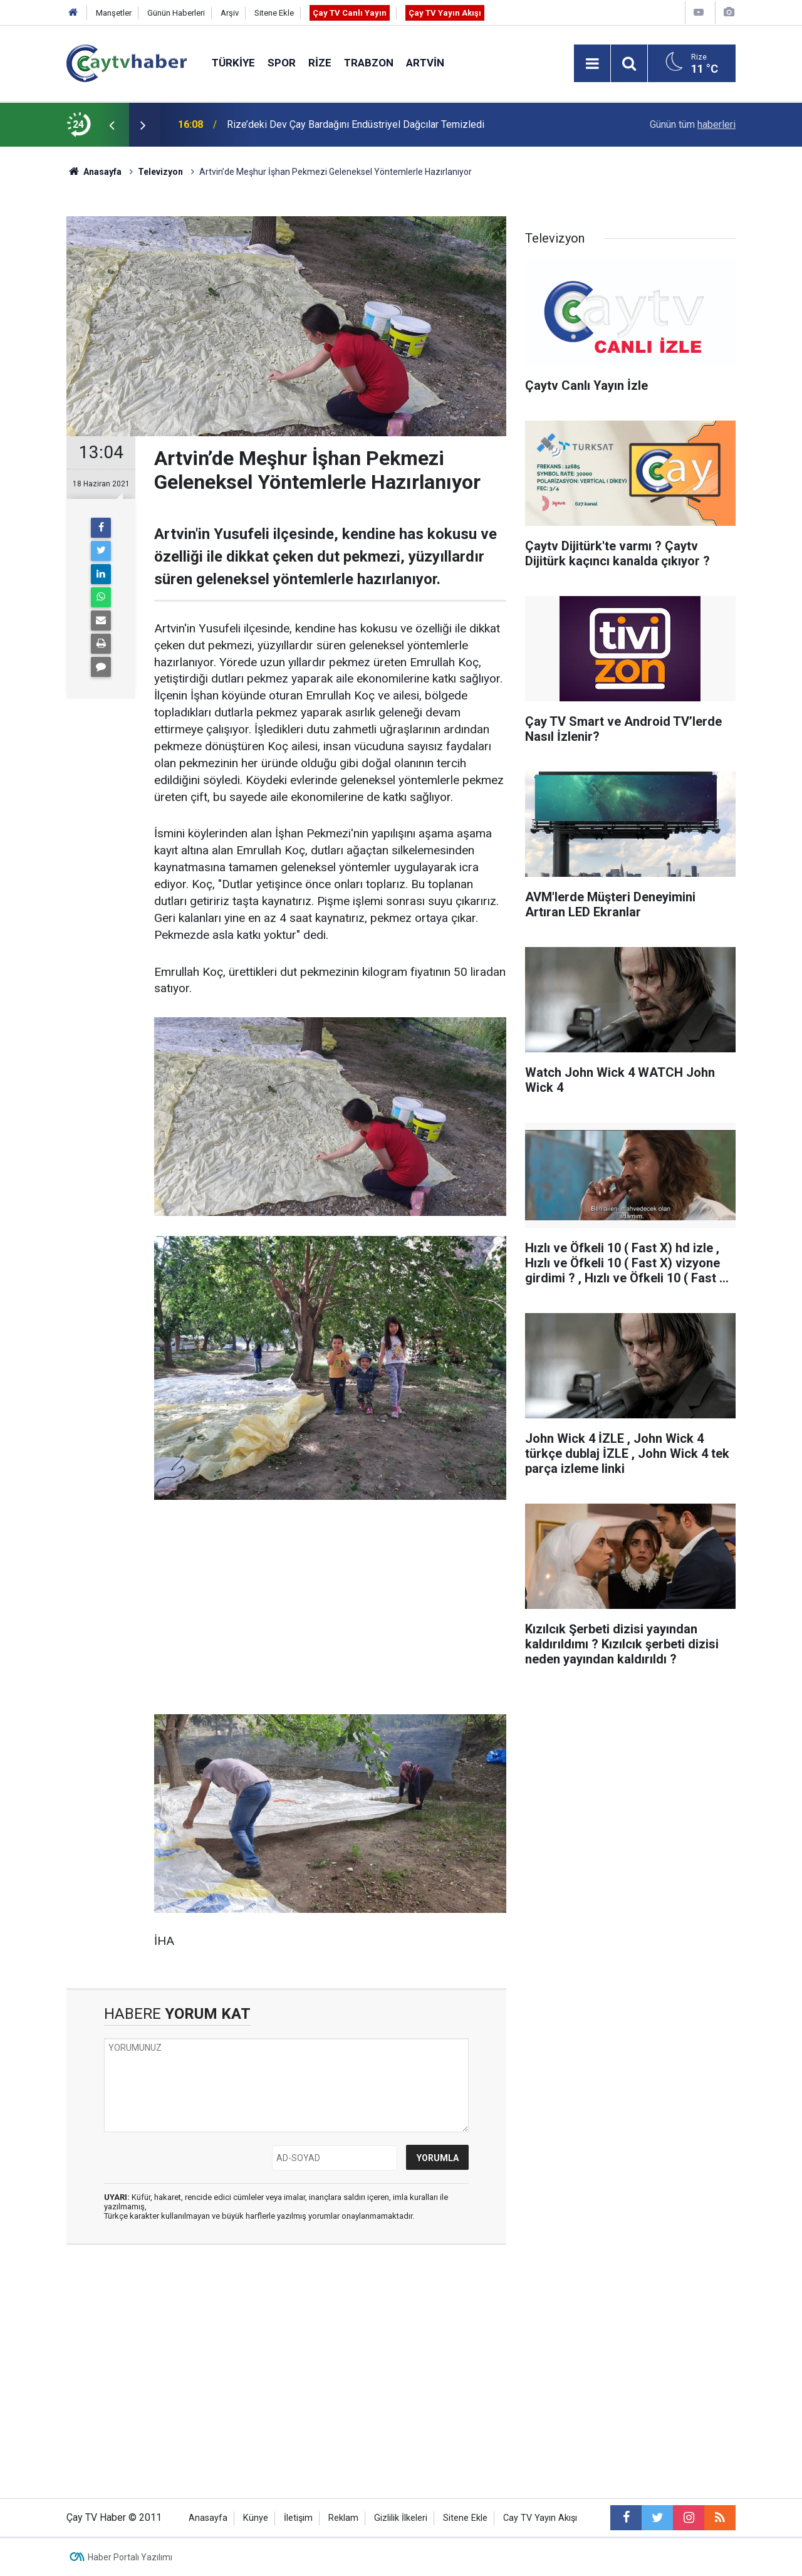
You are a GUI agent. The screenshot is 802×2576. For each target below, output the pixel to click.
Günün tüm (693, 124)
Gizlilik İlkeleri (400, 2518)
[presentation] (111, 124)
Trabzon (368, 62)
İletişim (298, 2518)
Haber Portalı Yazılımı (130, 2557)
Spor (282, 62)
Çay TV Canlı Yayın (350, 13)
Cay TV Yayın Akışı (540, 2518)
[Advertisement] (330, 1607)
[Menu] (592, 64)
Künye (255, 2518)
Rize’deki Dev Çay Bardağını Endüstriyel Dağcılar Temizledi (355, 124)
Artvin (425, 62)
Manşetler (114, 13)
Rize (319, 62)
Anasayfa (208, 2518)
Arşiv (230, 13)
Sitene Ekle (274, 13)
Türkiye (233, 62)
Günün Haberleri (176, 13)
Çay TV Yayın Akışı (445, 13)
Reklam (343, 2518)
